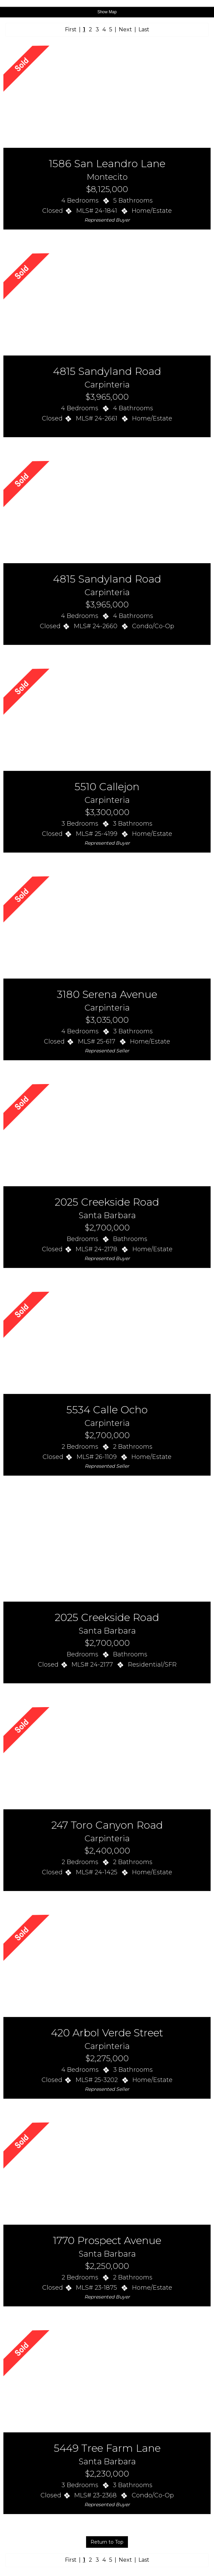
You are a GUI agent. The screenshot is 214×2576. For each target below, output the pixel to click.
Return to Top (107, 2542)
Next (125, 29)
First (71, 29)
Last (143, 29)
